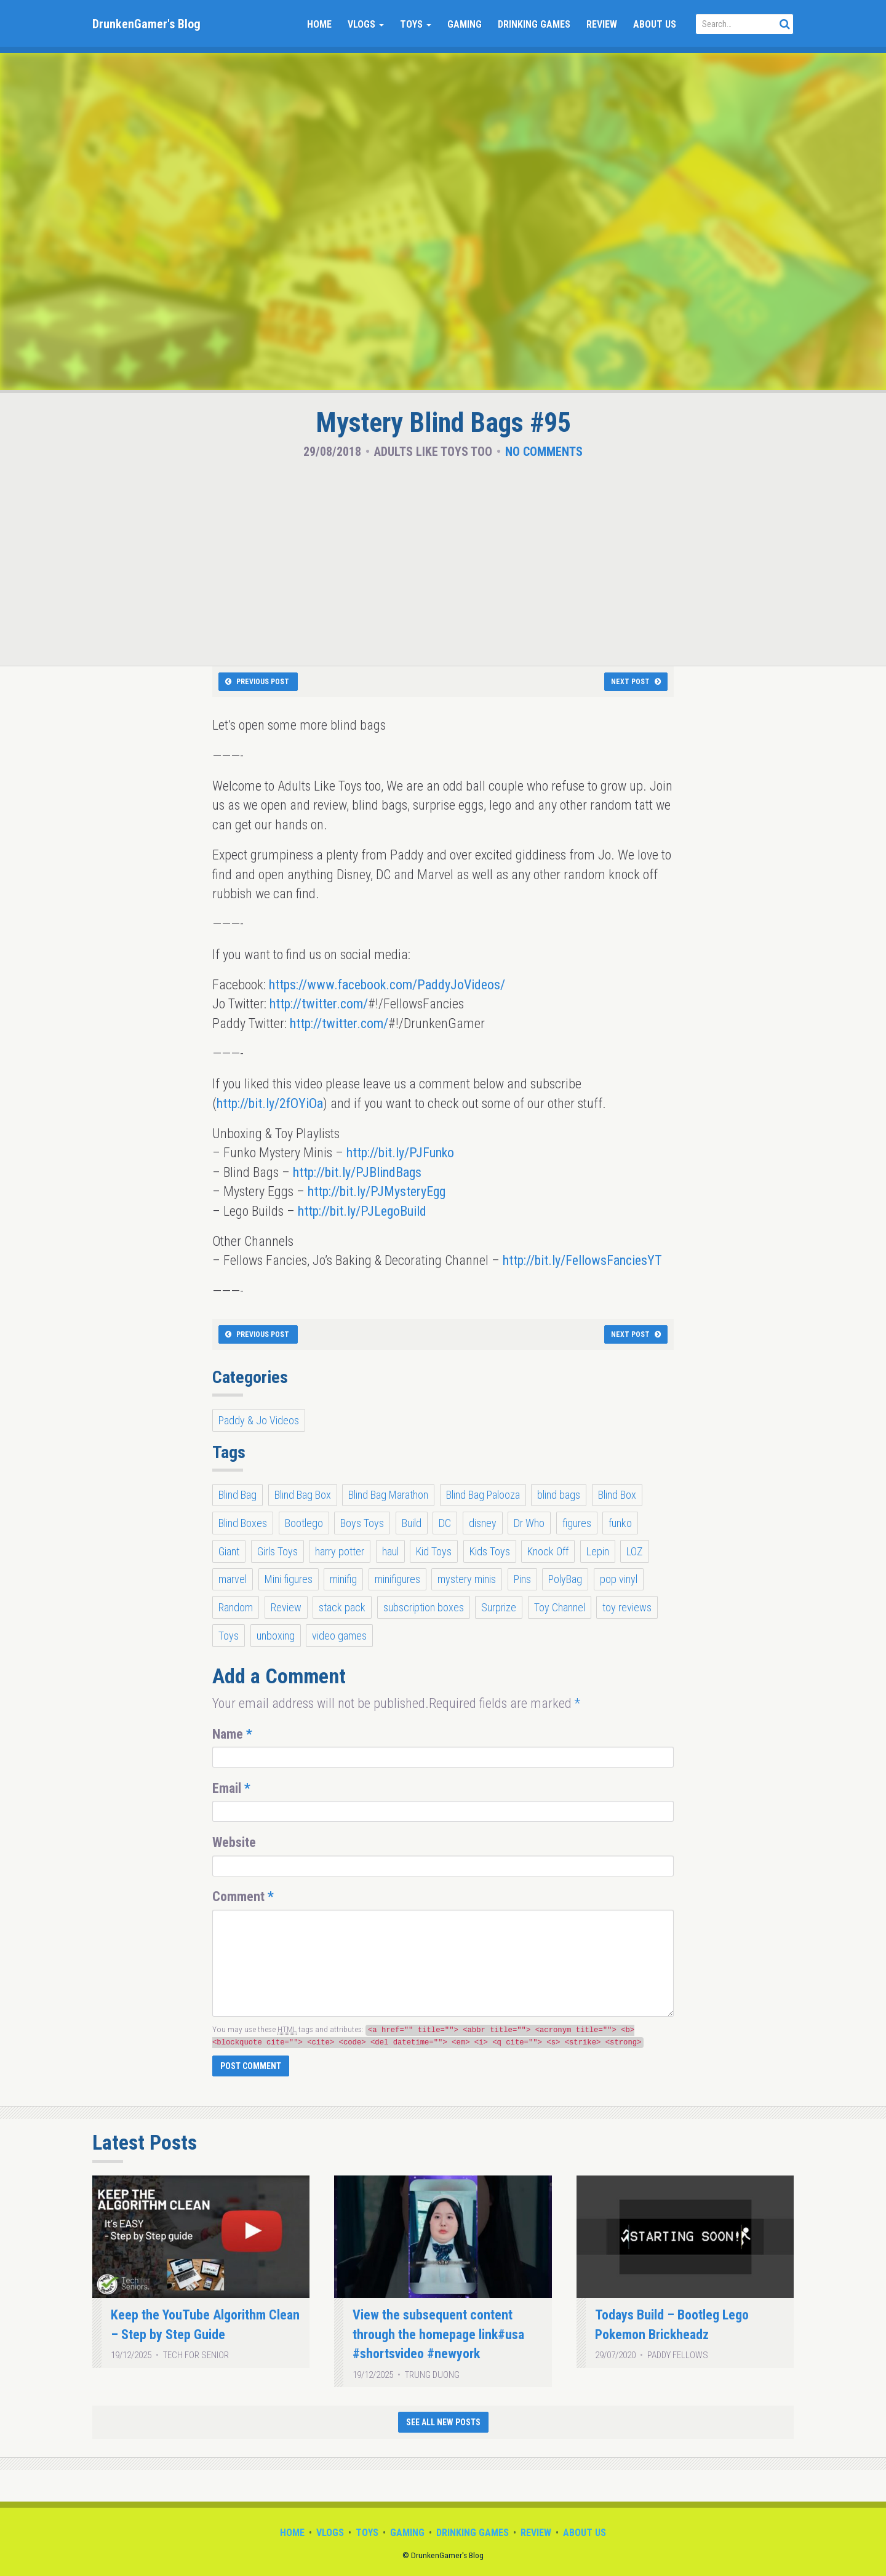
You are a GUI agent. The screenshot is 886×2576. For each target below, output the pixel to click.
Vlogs (366, 24)
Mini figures (289, 1579)
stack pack (342, 1607)
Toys (415, 24)
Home (319, 24)
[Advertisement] (443, 559)
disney (483, 1523)
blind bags (558, 1494)
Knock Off (548, 1551)
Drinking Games (534, 24)
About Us (654, 24)
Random (235, 1607)
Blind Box (617, 1494)
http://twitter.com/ (318, 1003)
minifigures (397, 1579)
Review (601, 24)
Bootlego (304, 1523)
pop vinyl (618, 1579)
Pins (522, 1579)
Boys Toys (362, 1523)
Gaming (464, 24)
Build (411, 1523)
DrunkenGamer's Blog (146, 24)
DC (445, 1523)
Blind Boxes (242, 1523)
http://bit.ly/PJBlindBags (357, 1172)
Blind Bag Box (302, 1494)
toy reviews (627, 1607)
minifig (343, 1579)
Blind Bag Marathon (388, 1494)
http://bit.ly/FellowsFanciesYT (582, 1260)
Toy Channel (559, 1607)
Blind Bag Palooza (483, 1494)
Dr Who (529, 1523)
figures (576, 1523)
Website (234, 1842)
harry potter (339, 1551)
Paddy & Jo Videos (258, 1420)
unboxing (276, 1635)
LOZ (634, 1551)
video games (339, 1635)
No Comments (544, 451)
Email (231, 1788)
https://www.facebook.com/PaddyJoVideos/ (387, 984)
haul (390, 1551)
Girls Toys (277, 1551)
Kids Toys (489, 1551)
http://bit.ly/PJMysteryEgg (376, 1191)
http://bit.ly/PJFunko (400, 1152)
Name (232, 1734)
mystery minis (466, 1579)
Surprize (498, 1607)
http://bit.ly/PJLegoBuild (362, 1211)
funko (620, 1523)
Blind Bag (237, 1494)
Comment (243, 1896)
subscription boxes (423, 1607)
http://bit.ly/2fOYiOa (270, 1103)
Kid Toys (434, 1551)
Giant (228, 1551)
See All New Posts (443, 2422)
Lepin (597, 1551)
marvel (232, 1579)
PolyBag (565, 1579)
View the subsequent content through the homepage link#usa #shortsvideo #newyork (438, 2334)
